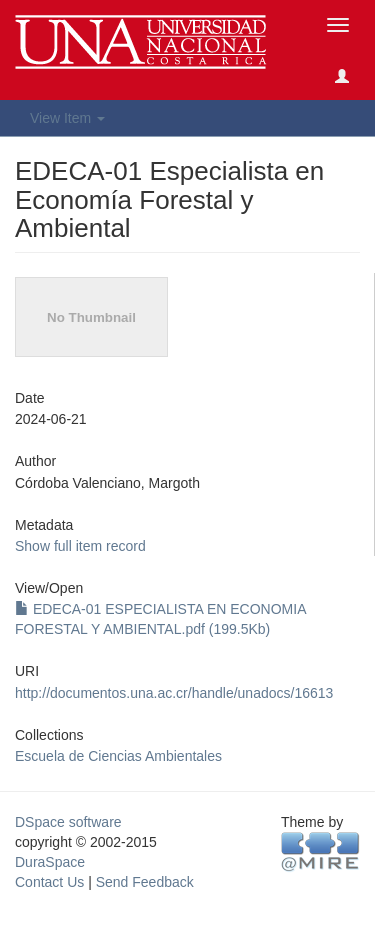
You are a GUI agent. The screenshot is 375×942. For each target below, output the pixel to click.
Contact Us (49, 882)
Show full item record (80, 546)
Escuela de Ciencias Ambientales (118, 756)
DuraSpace (50, 862)
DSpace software (68, 822)
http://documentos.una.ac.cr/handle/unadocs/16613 (174, 693)
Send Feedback (145, 882)
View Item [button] (67, 118)
